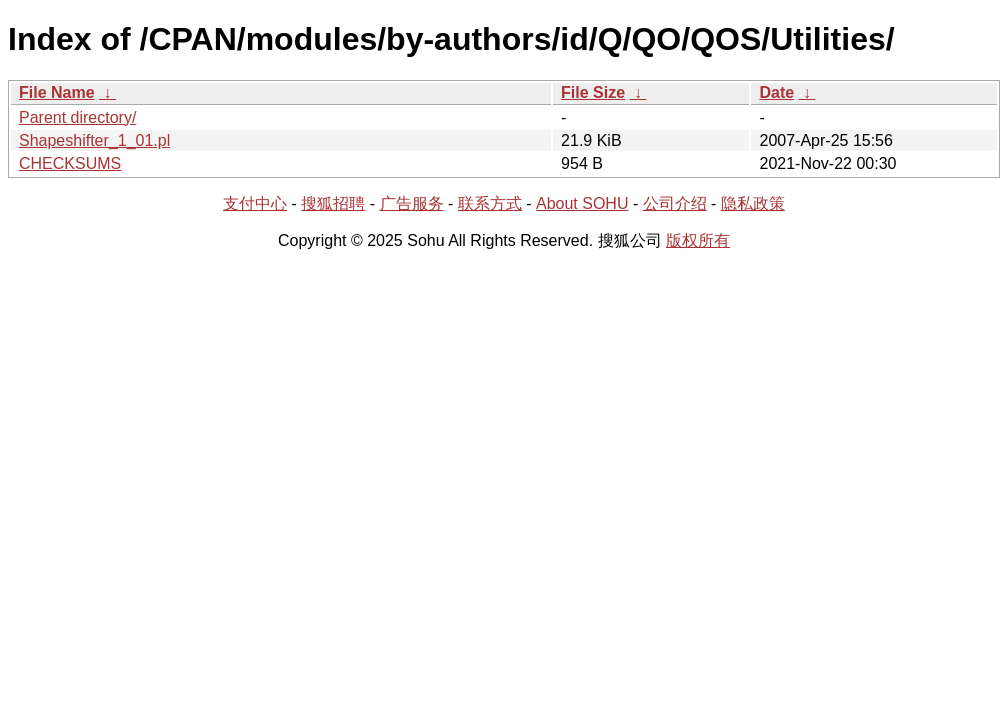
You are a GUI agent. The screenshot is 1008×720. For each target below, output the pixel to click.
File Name (57, 92)
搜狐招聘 (333, 203)
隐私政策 (753, 203)
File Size (593, 92)
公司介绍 (675, 203)
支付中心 (255, 203)
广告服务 (412, 203)
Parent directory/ (77, 117)
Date (776, 92)
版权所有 (698, 240)
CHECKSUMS (70, 163)
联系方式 (490, 203)
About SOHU (582, 203)
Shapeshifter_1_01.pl (94, 140)
